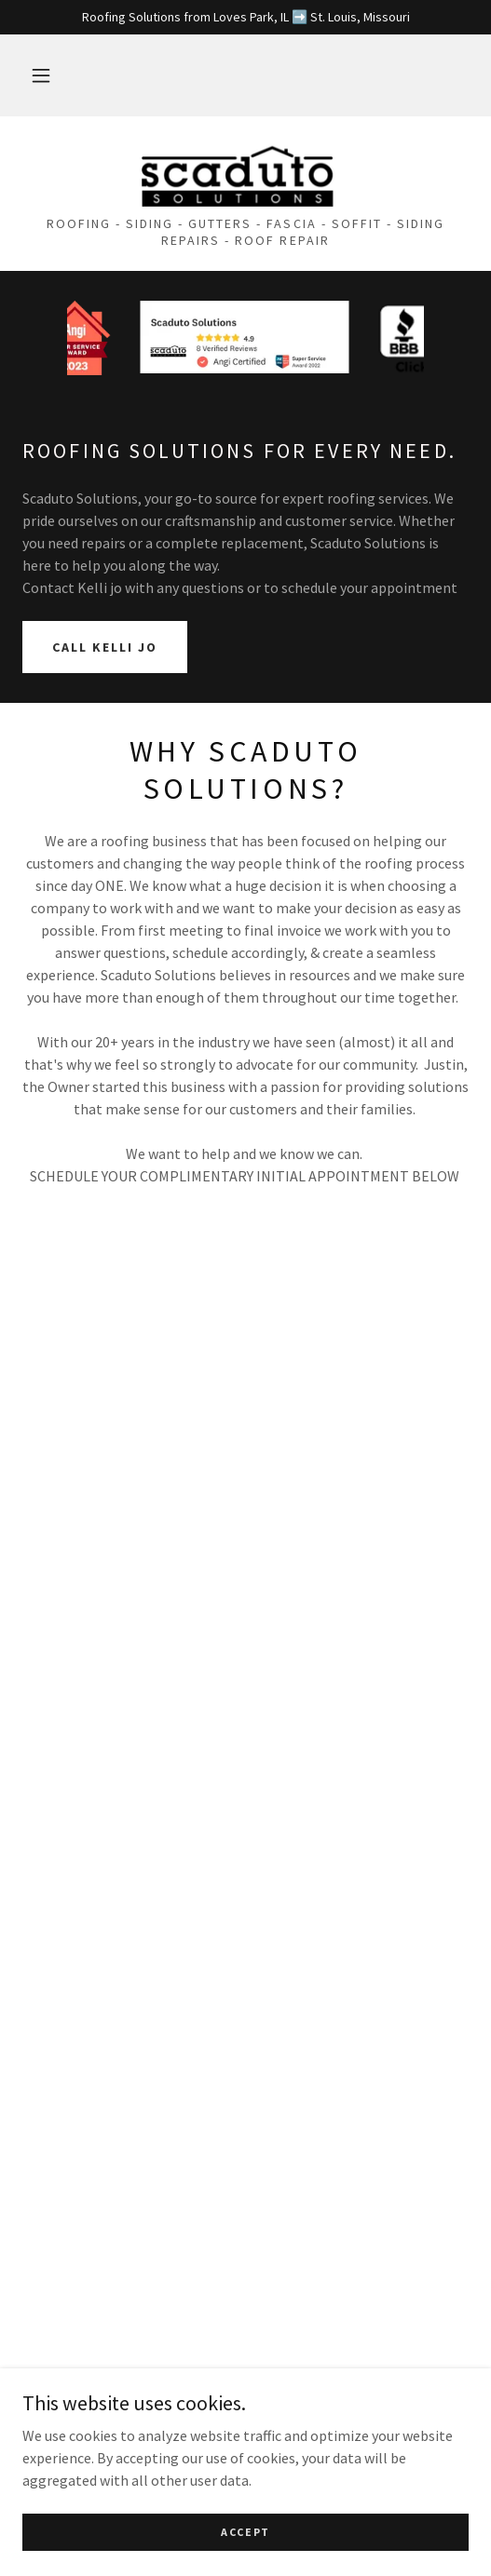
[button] (41, 75)
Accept (245, 2532)
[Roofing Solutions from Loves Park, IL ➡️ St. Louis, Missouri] (245, 17)
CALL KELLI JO (104, 647)
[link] (246, 174)
